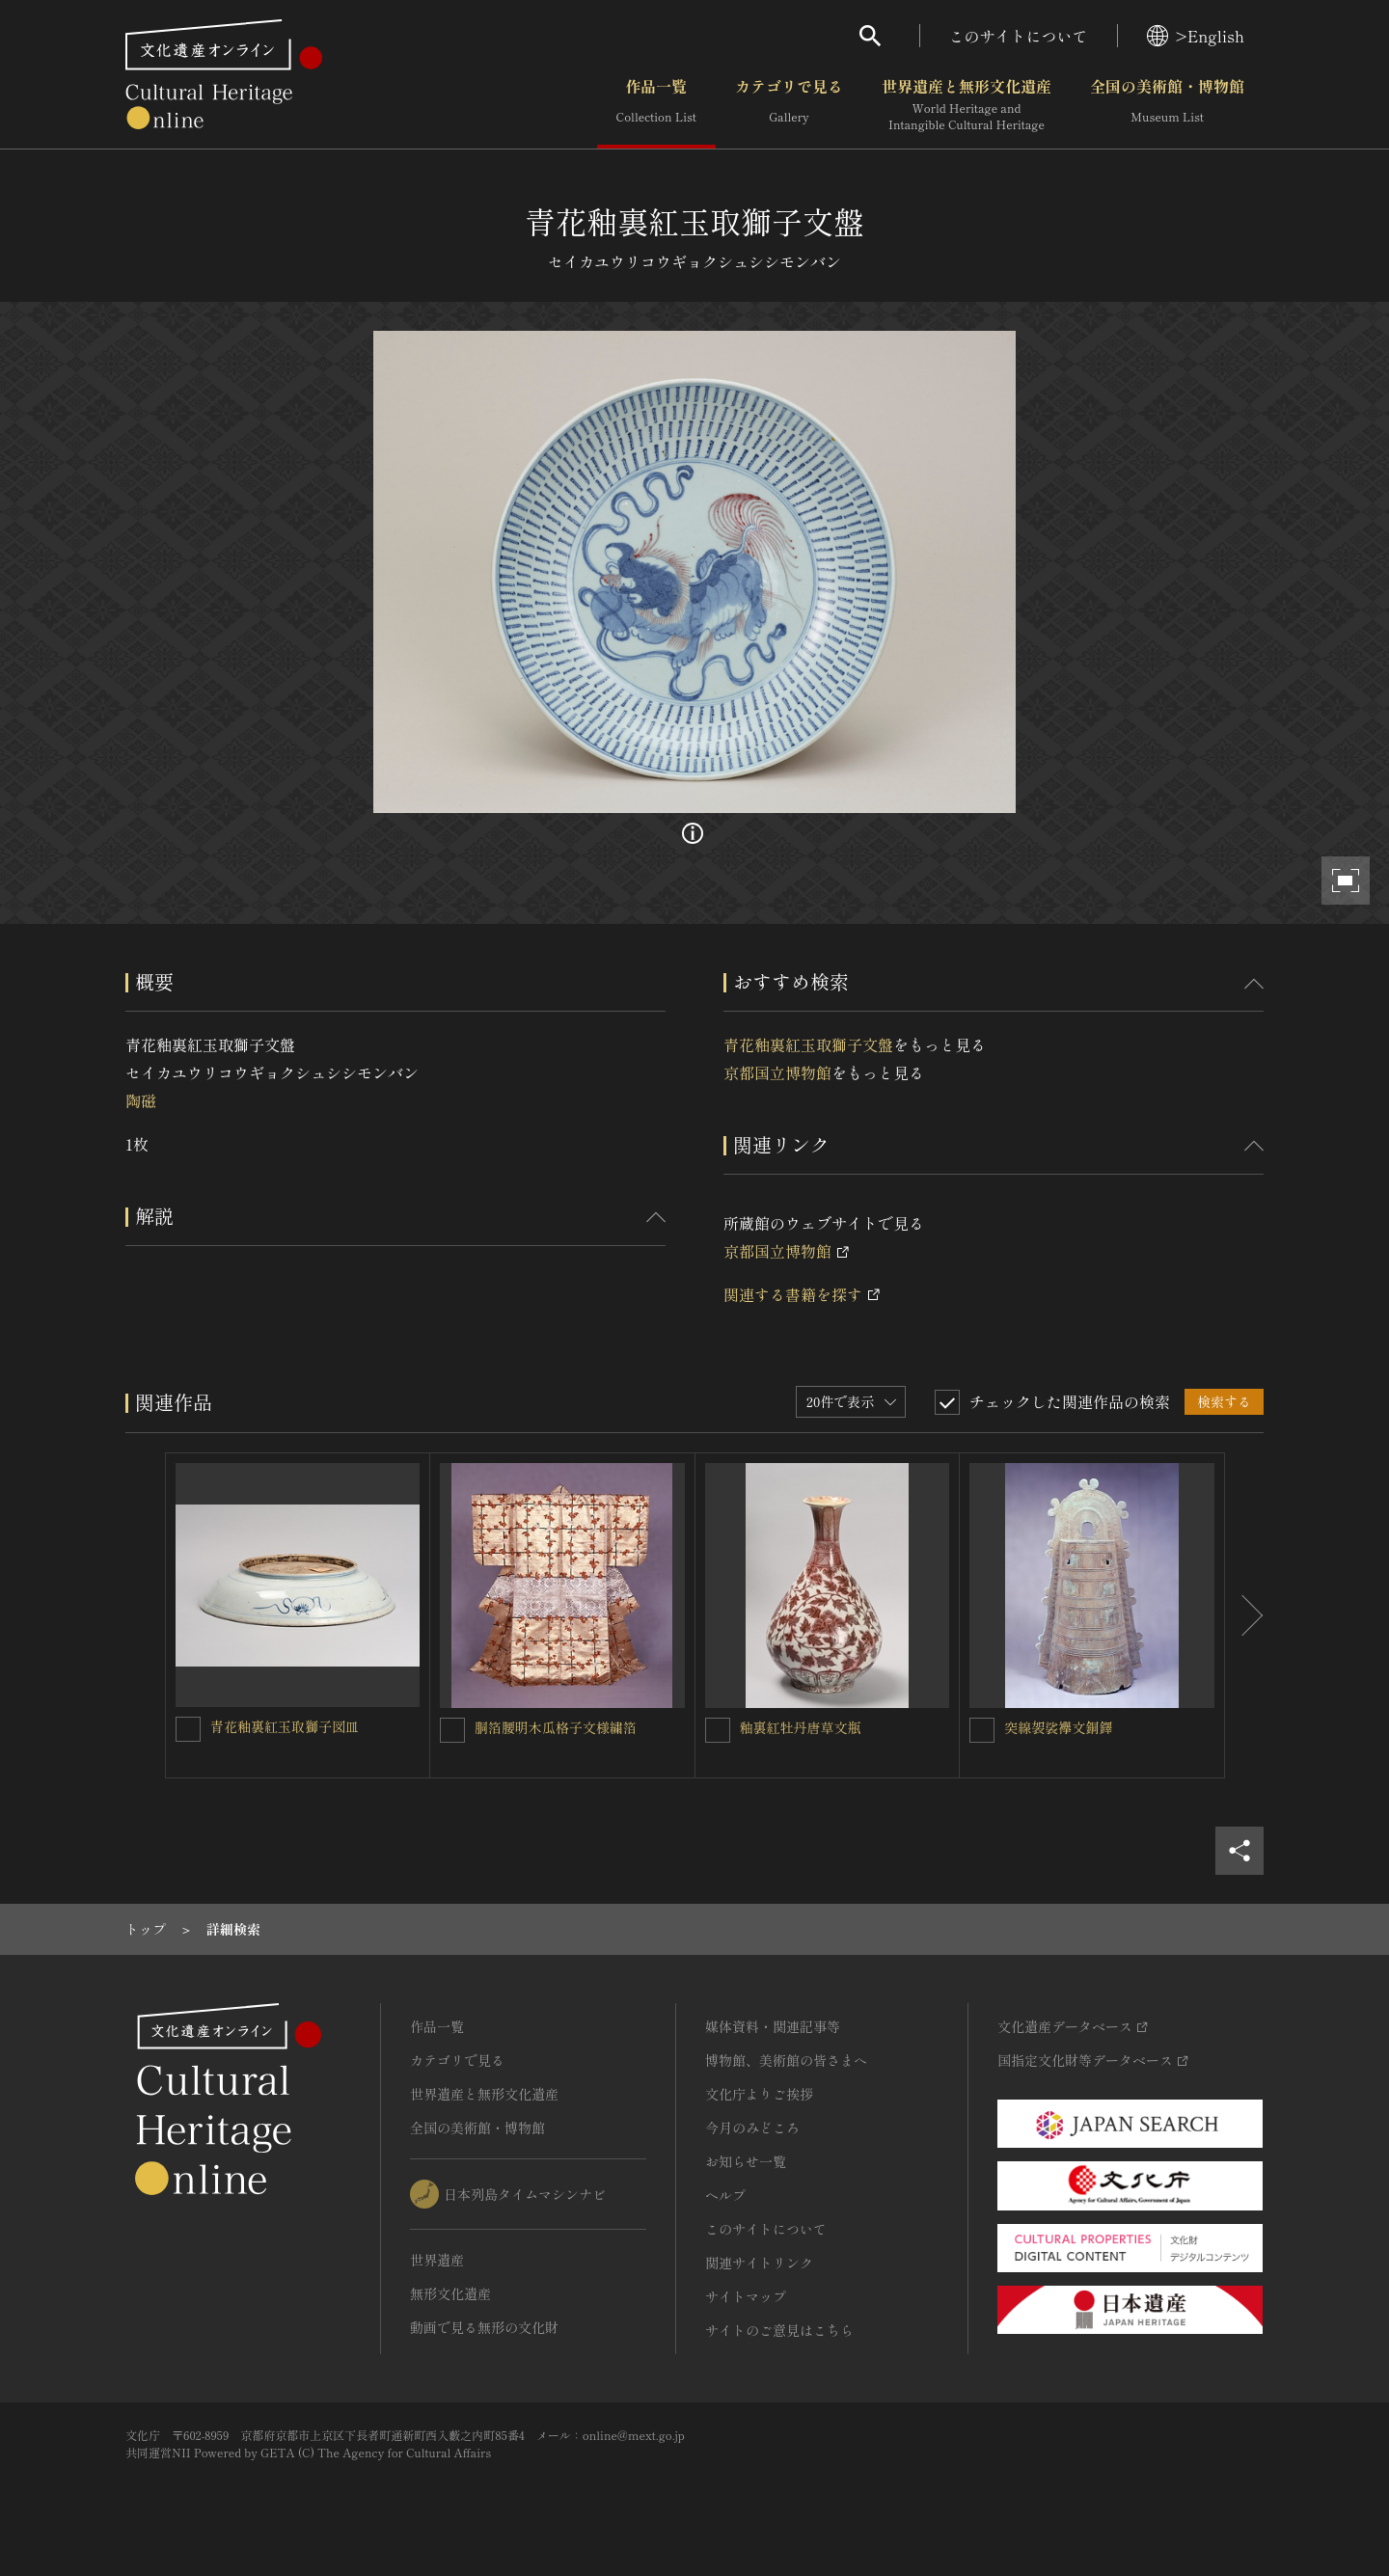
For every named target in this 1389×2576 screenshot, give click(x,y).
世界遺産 (437, 2259)
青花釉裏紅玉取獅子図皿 (284, 1726)
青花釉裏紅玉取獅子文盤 (808, 1044)
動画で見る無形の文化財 (484, 2327)
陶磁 (140, 1100)
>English (1195, 35)
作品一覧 (656, 105)
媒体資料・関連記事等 (772, 2026)
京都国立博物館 (777, 1072)
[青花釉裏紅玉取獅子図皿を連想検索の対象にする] (188, 1729)
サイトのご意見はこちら (779, 2330)
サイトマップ (745, 2296)
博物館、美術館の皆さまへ (786, 2060)
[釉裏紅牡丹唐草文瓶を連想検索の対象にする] (717, 1730)
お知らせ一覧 (745, 2161)
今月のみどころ (752, 2127)
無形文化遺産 (450, 2293)
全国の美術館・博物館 (1167, 105)
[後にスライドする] (1244, 1615)
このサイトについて (1018, 35)
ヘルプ (725, 2195)
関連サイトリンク (759, 2262)
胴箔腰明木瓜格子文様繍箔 (556, 1727)
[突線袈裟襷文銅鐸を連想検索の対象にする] (981, 1730)
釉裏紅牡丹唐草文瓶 (800, 1727)
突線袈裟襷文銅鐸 (1058, 1727)
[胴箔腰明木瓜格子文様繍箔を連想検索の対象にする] (452, 1730)
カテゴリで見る (789, 105)
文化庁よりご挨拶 (759, 2093)
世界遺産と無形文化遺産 (966, 105)
